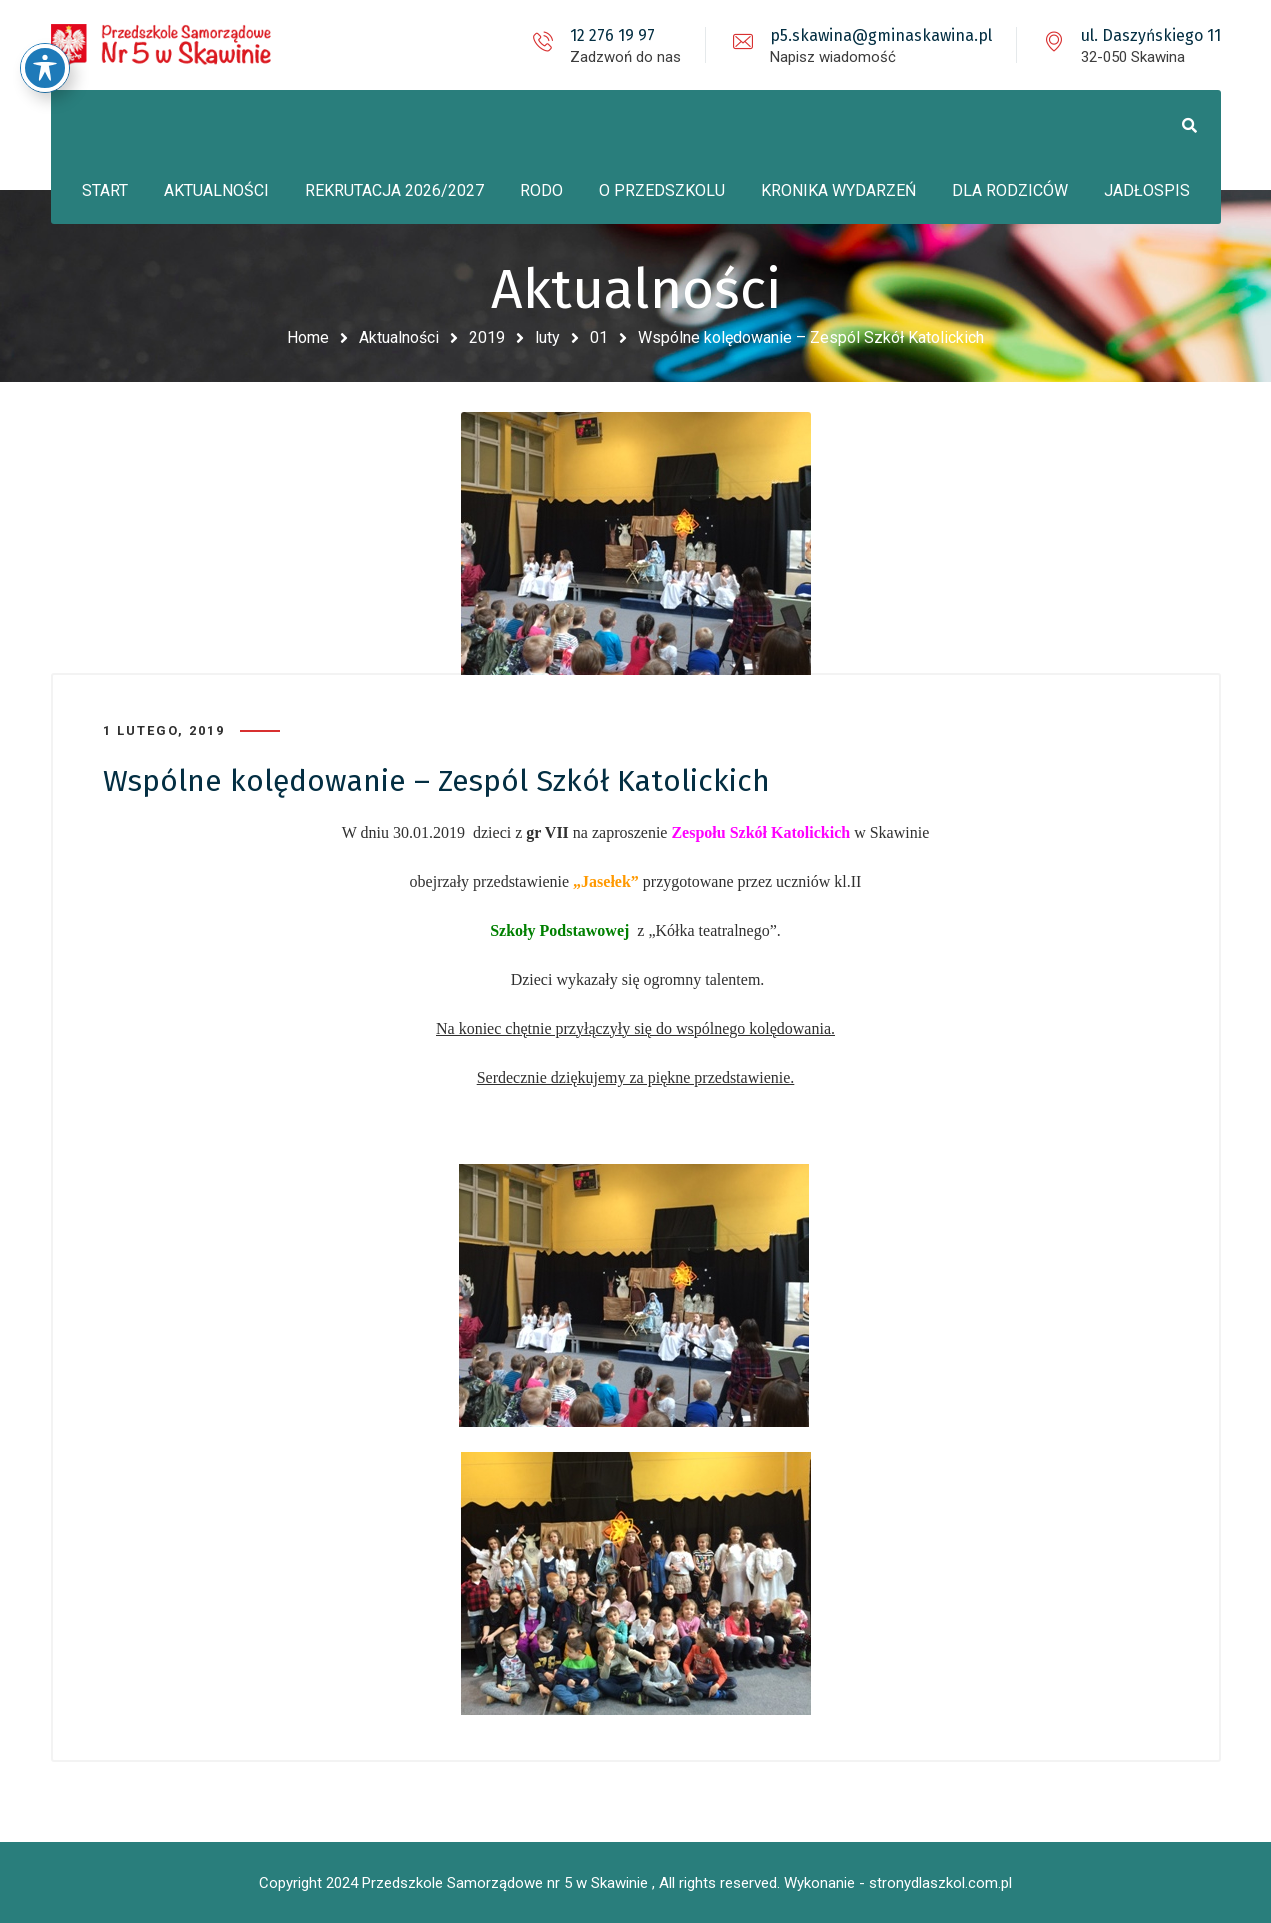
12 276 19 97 (612, 35)
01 (599, 337)
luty (547, 337)
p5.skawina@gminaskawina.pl (881, 35)
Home (308, 337)
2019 (487, 337)
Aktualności (399, 337)
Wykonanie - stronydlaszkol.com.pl (898, 1883)
